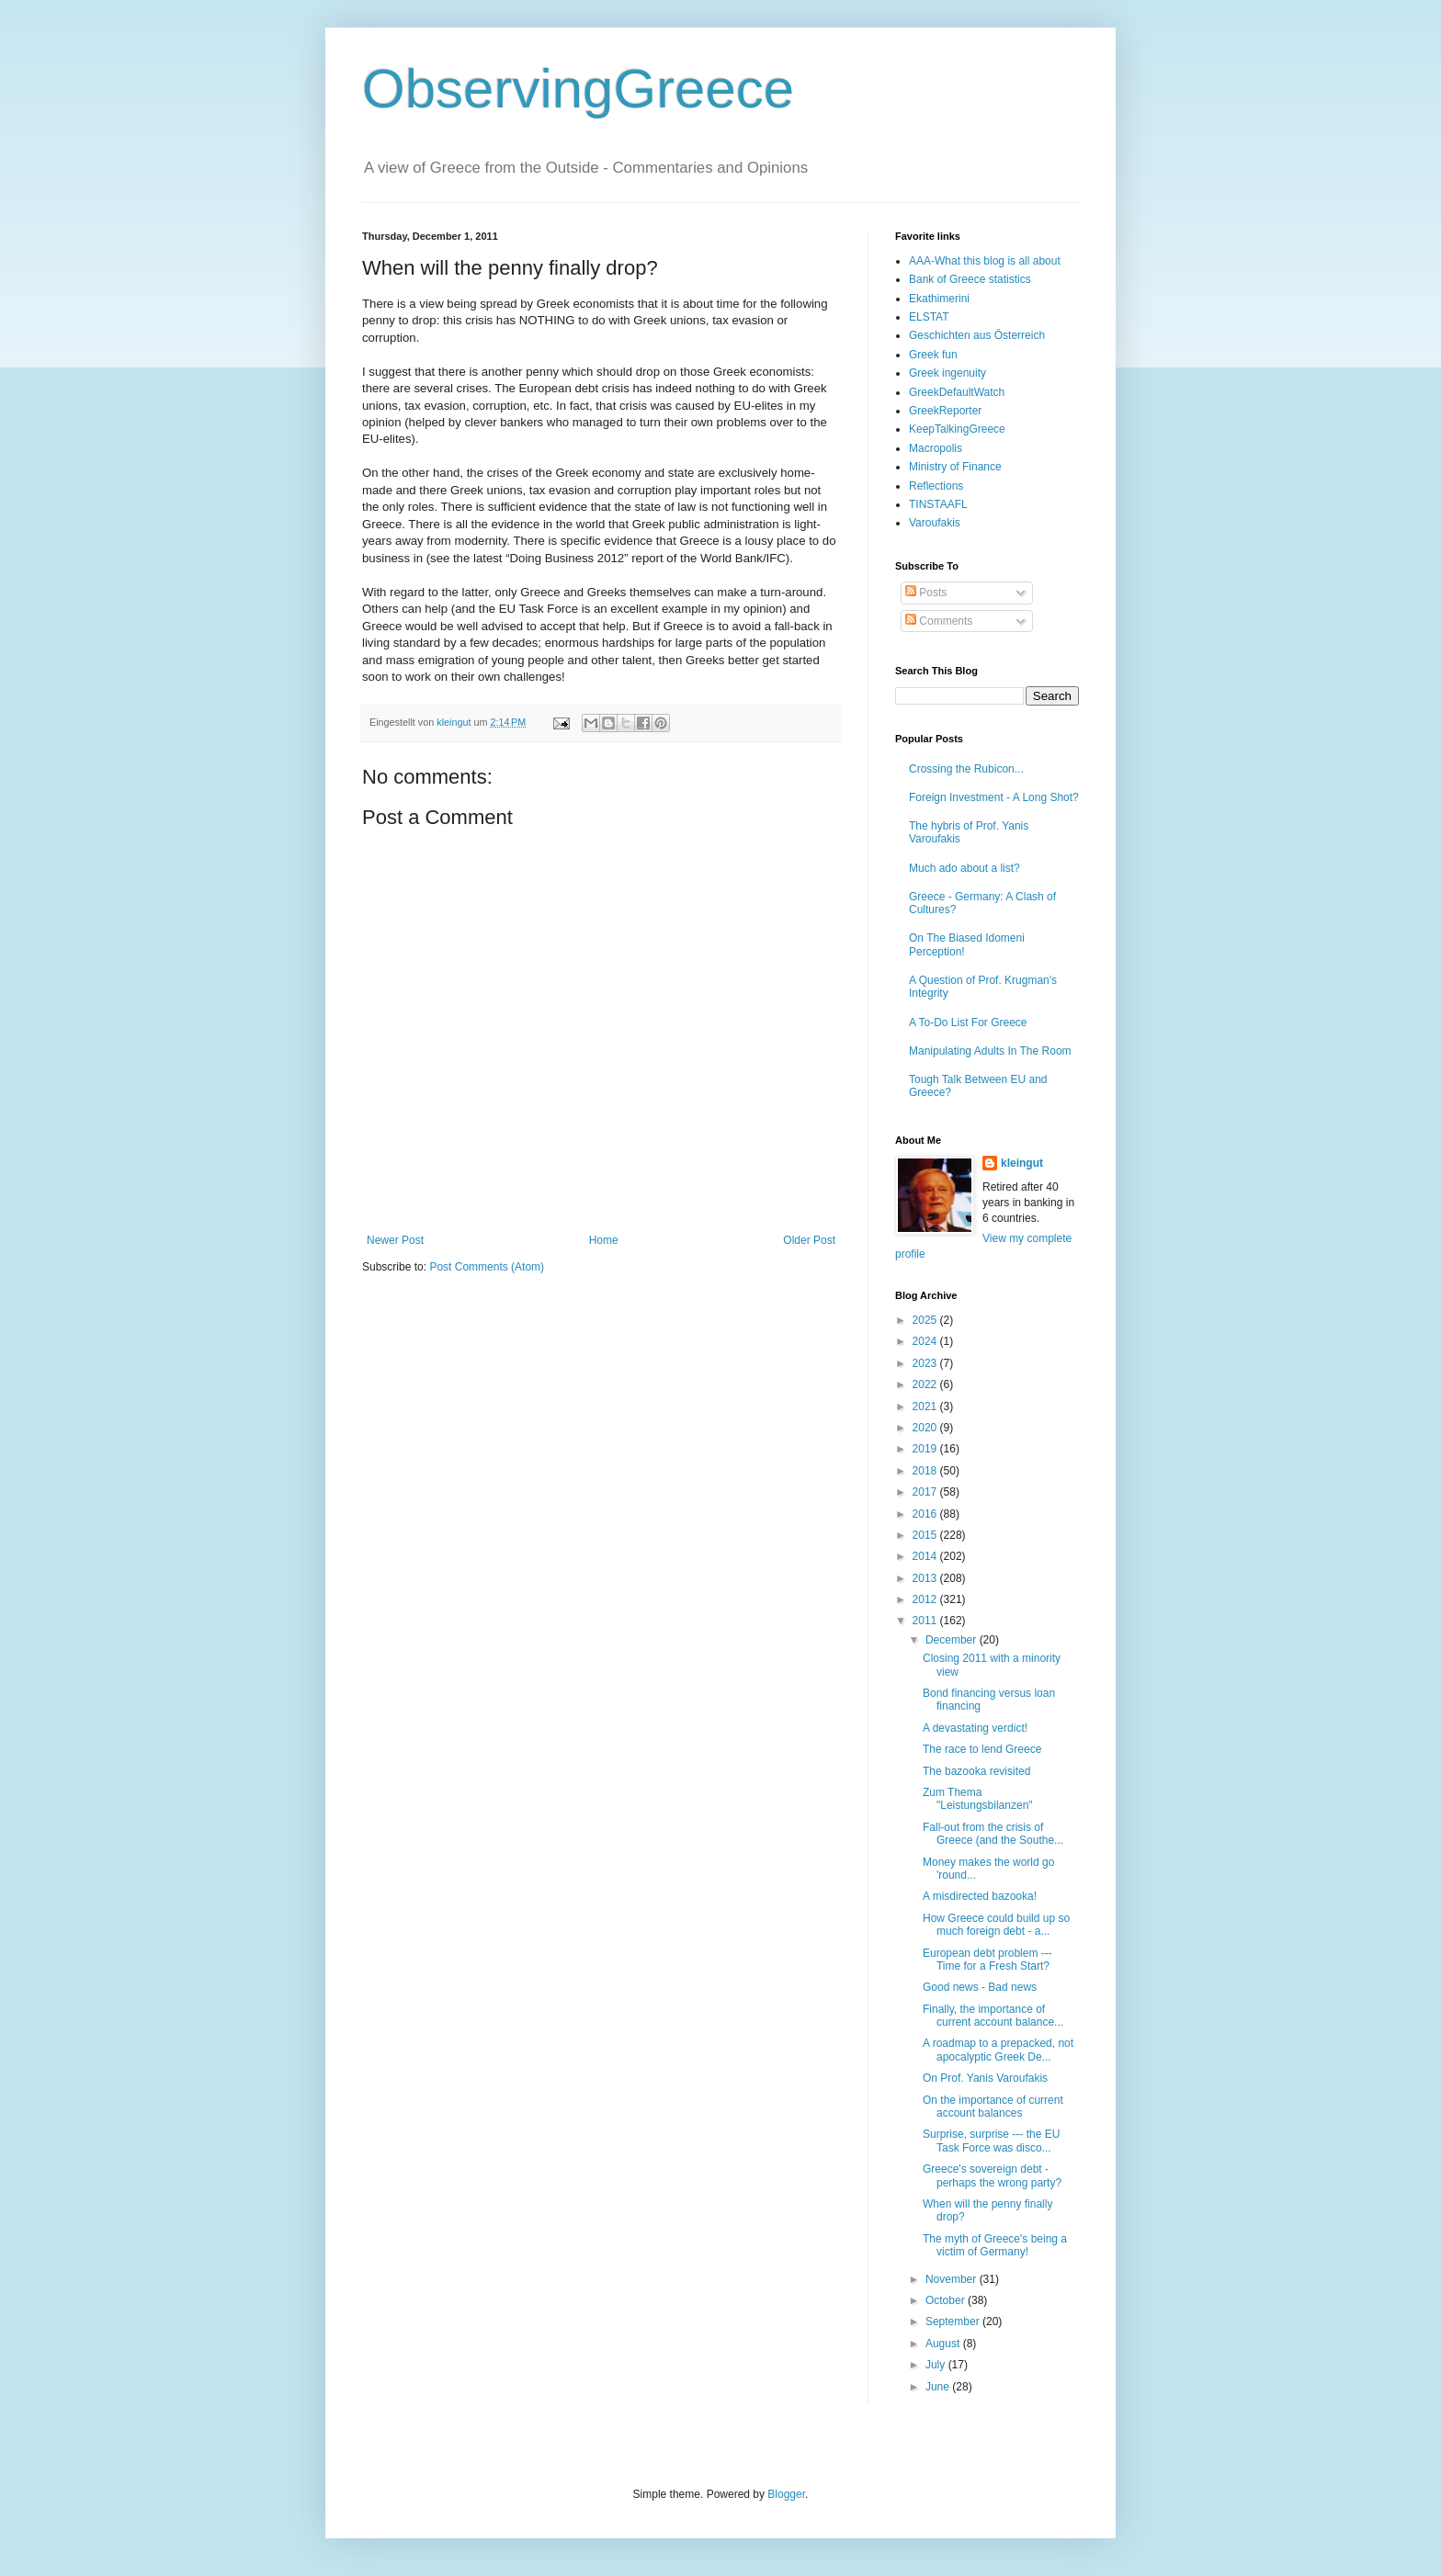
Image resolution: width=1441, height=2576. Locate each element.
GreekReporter (945, 410)
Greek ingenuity (947, 373)
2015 (926, 1535)
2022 (926, 1384)
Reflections (936, 486)
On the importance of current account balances (993, 2106)
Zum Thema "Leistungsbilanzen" (978, 1799)
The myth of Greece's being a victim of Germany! (995, 2245)
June (938, 2386)
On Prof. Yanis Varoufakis (985, 2078)
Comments (938, 621)
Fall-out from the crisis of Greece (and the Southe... (993, 1834)
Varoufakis (934, 522)
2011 (926, 1620)
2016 (926, 1514)
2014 (926, 1556)
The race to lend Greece (982, 1749)
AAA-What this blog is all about (985, 260)
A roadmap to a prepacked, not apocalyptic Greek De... (998, 2049)
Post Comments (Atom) (486, 1266)
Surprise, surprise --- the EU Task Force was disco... (991, 2140)
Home (603, 1240)
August (944, 2343)
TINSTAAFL (938, 504)
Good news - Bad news (980, 1987)
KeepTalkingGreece (957, 429)
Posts (926, 592)
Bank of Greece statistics (970, 279)
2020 (926, 1427)
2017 (926, 1492)
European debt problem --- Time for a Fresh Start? (987, 1959)
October (946, 2300)
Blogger (786, 2494)
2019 (926, 1448)
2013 (926, 1578)
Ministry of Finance (955, 466)
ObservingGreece (578, 88)
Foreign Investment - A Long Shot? (994, 797)
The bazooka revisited (976, 1771)
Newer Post (395, 1240)
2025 (926, 1320)
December (952, 1639)
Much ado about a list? (964, 868)
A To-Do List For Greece (968, 1022)
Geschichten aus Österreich (977, 335)
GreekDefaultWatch (956, 392)
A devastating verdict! (975, 1728)
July (936, 2364)
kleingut (1022, 1163)
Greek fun (933, 354)
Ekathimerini (939, 298)
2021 (926, 1406)
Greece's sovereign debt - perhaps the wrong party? (992, 2175)
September (953, 2321)
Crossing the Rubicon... (966, 769)
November (952, 2279)
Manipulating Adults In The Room (990, 1051)
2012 (926, 1599)
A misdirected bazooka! (980, 1896)
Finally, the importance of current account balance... (993, 2015)
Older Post (809, 1240)
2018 (926, 1470)
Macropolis (935, 448)
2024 (926, 1341)
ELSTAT (929, 317)
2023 (926, 1363)
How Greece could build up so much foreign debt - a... (996, 1925)
